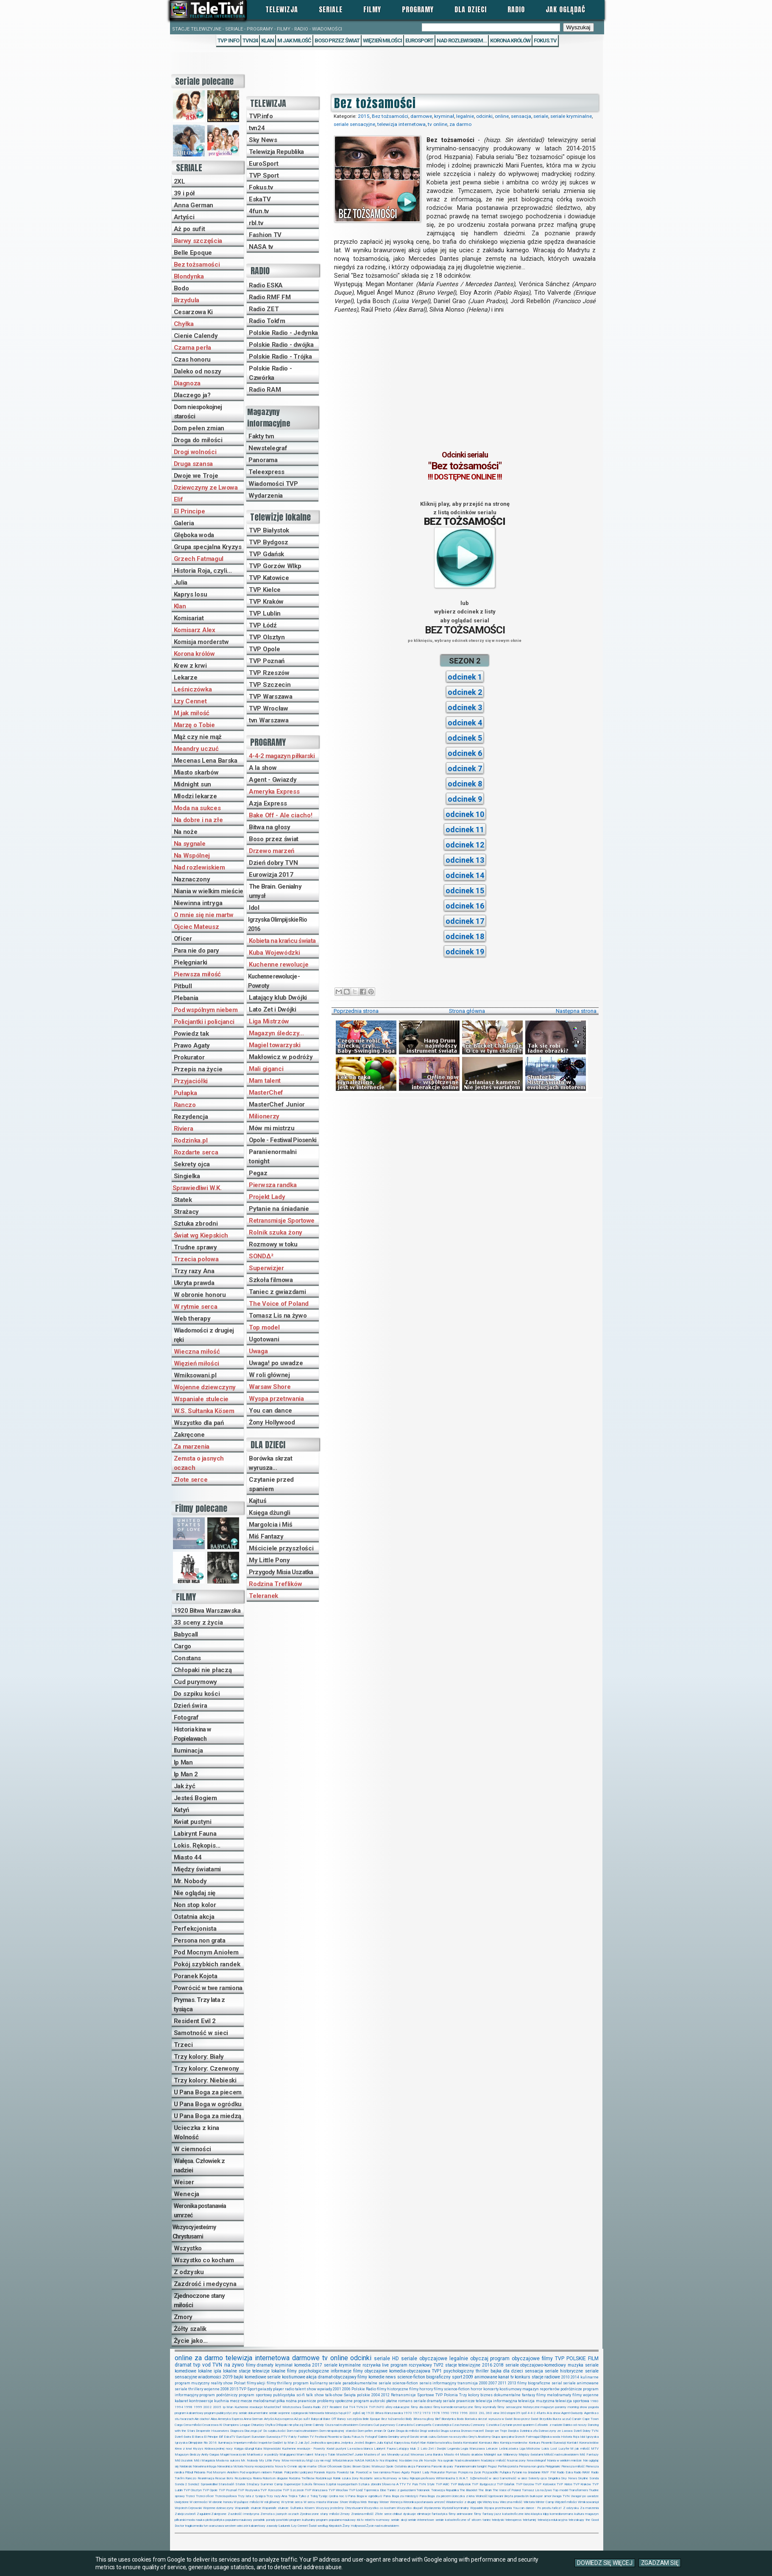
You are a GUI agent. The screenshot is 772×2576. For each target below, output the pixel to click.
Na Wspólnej (192, 855)
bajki (238, 2377)
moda (191, 2520)
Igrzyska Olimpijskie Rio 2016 (277, 924)
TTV (402, 2484)
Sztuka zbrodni (196, 1223)
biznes (486, 2395)
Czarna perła (192, 347)
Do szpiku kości (197, 1694)
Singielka (187, 1176)
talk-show (334, 2395)
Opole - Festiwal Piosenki (282, 1140)
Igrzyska (592, 2437)
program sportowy (255, 2395)
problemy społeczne (335, 2401)
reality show (222, 2383)
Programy (418, 9)
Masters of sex (375, 2454)
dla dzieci (513, 2371)
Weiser (184, 2182)
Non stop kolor (195, 1905)
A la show (262, 768)
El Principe (189, 511)
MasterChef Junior (277, 1104)
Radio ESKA (266, 285)
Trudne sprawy (195, 1247)
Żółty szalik (190, 2329)
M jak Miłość (294, 40)
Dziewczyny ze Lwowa (206, 487)
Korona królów (510, 40)
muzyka (575, 2365)
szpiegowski (299, 2413)
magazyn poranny (553, 2407)
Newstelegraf (267, 448)
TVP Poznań (266, 661)
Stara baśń (226, 2484)
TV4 (352, 2407)
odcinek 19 (465, 951)
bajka (496, 2371)
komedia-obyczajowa (409, 2371)
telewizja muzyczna (536, 2401)
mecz (235, 2401)
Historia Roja (570, 2437)
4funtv (541, 2413)
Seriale (331, 9)
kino (527, 2514)
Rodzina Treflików (275, 1584)
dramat (183, 2365)
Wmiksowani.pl (195, 1375)
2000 (483, 2383)
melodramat (264, 2401)
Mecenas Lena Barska (205, 760)
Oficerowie (334, 2466)
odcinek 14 (465, 875)
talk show (315, 2395)
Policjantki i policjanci (204, 1022)
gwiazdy (265, 2389)
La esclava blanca (360, 2449)
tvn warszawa (213, 2526)
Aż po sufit (189, 229)
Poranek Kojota (195, 1976)
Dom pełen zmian (199, 428)
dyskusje (409, 2514)
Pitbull (183, 986)
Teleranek (263, 1596)
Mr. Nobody (190, 1881)
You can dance (270, 1410)
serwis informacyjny (438, 2383)
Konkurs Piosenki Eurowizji (547, 2443)
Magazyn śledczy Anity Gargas (197, 2454)
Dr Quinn (389, 2431)
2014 (575, 2377)
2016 (487, 2365)
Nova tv (281, 2466)
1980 (594, 2401)
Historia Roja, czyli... (203, 570)
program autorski (369, 2401)
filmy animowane (461, 2514)
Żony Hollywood (272, 1422)
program (500, 2358)
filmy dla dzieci (421, 2407)
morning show (578, 2407)
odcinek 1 (465, 676)
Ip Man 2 (186, 1774)
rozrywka (371, 2365)
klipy (546, 2514)
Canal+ (577, 2419)
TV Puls (412, 2484)
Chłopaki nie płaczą (203, 1670)
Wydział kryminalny (455, 2508)
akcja (311, 2377)
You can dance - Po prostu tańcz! (537, 2508)
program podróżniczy (218, 2395)
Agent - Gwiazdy (273, 779)
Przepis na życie (198, 1069)
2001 (337, 2389)
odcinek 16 (465, 905)
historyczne (531, 2407)
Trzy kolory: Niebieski (205, 2080)
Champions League (236, 2425)
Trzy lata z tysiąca (251, 2496)
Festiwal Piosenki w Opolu (333, 2437)
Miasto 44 (188, 1857)
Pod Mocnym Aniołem (206, 1952)
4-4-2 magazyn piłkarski (282, 756)
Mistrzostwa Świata (297, 2407)
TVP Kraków (266, 601)
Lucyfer (563, 2449)
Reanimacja (206, 2478)
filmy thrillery (279, 2383)
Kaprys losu (190, 594)
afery (389, 2407)
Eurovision (258, 2437)
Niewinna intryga (198, 903)
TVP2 (438, 2365)
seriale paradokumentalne (353, 2383)
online (502, 116)
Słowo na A (390, 2484)
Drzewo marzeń (271, 851)
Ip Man (183, 1762)
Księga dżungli (269, 1513)
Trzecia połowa (196, 1259)
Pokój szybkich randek (207, 1964)
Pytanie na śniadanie (279, 1209)
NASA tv (261, 247)
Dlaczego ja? (192, 395)
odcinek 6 (465, 753)
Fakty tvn (261, 436)
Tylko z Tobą (308, 2496)
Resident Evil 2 (195, 2021)
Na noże (186, 832)
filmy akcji (256, 2383)
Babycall (186, 1634)
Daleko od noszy (198, 371)
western (230, 2526)
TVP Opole (264, 649)
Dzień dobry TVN (273, 863)
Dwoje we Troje (196, 476)
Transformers (578, 2490)
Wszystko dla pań (199, 1423)
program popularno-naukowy (336, 2520)
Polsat (239, 2383)
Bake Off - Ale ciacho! (280, 815)
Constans (187, 1658)
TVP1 (437, 2371)
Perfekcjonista (195, 1928)
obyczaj (479, 2358)
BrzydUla (545, 2419)
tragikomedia (194, 2526)
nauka (200, 2520)
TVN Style (427, 2484)
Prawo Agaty (192, 1045)
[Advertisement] (465, 381)
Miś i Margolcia (204, 2460)
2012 (385, 2395)
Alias (214, 2419)
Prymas (451, 2472)
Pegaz (258, 1173)
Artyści (184, 217)
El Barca (197, 2437)
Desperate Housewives (212, 2431)
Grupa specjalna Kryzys (208, 547)
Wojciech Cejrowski (188, 2508)
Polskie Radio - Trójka (280, 356)
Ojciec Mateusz (196, 927)
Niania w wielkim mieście (208, 891)
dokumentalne (507, 2395)
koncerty (491, 2389)
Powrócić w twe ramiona (208, 1988)
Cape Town (590, 2419)
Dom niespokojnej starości (198, 411)
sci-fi (300, 2395)
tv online (437, 124)
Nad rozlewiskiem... (462, 40)
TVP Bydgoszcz (484, 2484)
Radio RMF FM (269, 297)
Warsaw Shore (269, 1387)
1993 (454, 2413)
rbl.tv (256, 223)
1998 (188, 2407)
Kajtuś (257, 1501)
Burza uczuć (561, 2419)
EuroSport (419, 40)
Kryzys (198, 2449)
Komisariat (189, 618)
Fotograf (186, 1717)
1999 (198, 2407)
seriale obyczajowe (424, 2358)
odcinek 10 (465, 814)
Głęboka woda (194, 535)
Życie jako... (191, 2341)
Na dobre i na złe (198, 820)
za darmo (460, 124)
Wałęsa (354, 2502)
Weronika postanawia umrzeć (200, 2210)
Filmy (372, 9)
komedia (302, 2365)
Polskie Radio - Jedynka (283, 333)
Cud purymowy (195, 1682)
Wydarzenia (265, 495)
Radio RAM (265, 389)
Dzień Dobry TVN (586, 2431)
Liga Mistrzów (269, 1021)
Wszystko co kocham (204, 2260)
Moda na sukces (197, 808)
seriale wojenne (279, 2413)
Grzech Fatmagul (199, 559)
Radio (516, 9)
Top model (264, 1327)
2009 (468, 2377)
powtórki (282, 2520)
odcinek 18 (465, 936)
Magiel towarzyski (275, 1045)
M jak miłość (191, 713)
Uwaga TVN (561, 2496)
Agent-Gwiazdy (572, 2413)
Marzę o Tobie (194, 725)
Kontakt (572, 2443)
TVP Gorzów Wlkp (275, 566)
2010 (565, 2377)
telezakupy (576, 2520)
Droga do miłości (198, 440)
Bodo (181, 288)
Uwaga (258, 1351)
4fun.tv (259, 211)
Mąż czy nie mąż (198, 737)
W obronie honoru (200, 1295)
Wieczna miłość (197, 1351)
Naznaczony (192, 879)
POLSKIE (576, 2358)
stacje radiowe (546, 2377)
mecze (246, 2401)
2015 (364, 116)
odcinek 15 (465, 890)
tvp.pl (342, 2413)
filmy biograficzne (533, 2383)
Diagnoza (187, 383)
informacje (341, 2371)
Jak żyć (184, 1786)
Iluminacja (188, 1750)
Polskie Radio (363, 2389)
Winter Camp (544, 2502)
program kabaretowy (189, 2413)
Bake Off (329, 2419)
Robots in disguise (275, 2478)
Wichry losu (491, 2502)
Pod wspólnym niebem (206, 1010)
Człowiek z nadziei (548, 2425)
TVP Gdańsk (266, 554)
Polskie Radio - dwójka (281, 344)
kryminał (444, 116)
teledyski (498, 2520)
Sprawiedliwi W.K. (197, 1188)
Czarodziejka (441, 2425)
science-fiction (411, 2377)
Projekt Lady (267, 1197)
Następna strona (576, 1011)
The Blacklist (468, 2490)
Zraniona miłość (362, 2514)
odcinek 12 (465, 844)
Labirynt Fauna (195, 1833)
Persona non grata (200, 1940)
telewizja (331, 2413)
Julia (181, 582)
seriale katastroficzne (450, 2520)
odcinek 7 (465, 768)
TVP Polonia (446, 2395)
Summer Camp (271, 2484)
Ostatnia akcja (194, 1917)
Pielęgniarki (190, 962)
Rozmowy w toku (273, 1244)
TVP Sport (264, 175)
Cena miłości (192, 2425)
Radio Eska (564, 2472)
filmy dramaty (260, 2365)
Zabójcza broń (185, 2514)
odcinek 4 (465, 722)
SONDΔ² (261, 1256)
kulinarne (589, 2377)
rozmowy (383, 2520)
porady (271, 2520)
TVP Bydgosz (268, 542)
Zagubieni (203, 2514)
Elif (178, 499)
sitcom (476, 2520)
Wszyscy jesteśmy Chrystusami (194, 2232)
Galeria (184, 523)
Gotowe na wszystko (452, 2437)
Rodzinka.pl (191, 1140)
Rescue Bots (224, 2478)
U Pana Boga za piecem (208, 2092)
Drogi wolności (195, 452)
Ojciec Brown (352, 2466)
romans (405, 2401)
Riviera (183, 1128)
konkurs (522, 2377)
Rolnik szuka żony (275, 1232)
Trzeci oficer (205, 2496)
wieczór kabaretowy (251, 2526)
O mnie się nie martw (204, 915)
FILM (593, 2358)
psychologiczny (458, 2371)
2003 (473, 2413)
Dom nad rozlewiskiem (302, 2431)
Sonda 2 (181, 2484)
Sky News (263, 140)
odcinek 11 (465, 829)
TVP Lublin (265, 613)
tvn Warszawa (268, 720)
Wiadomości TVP (273, 484)
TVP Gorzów (525, 2484)
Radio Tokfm (267, 321)
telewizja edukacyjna (553, 2520)
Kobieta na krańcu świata (282, 941)
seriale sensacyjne (354, 124)
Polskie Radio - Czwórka (270, 373)
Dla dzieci (470, 9)
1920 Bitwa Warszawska (207, 1610)
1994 (179, 2407)
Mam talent (265, 1080)
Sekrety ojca (192, 1164)
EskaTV (259, 199)
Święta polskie (357, 2395)
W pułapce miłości (246, 2502)
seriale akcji (399, 2520)
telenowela (316, 2413)
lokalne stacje (237, 2371)
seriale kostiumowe (286, 2377)
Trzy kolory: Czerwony (207, 2068)
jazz (497, 2514)
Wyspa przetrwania (276, 1398)
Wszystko (188, 2248)
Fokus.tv (545, 40)
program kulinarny (310, 2383)
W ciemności (193, 2149)
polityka (219, 2520)
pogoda (593, 2407)
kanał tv (506, 2377)
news (390, 2377)
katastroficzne (513, 2514)
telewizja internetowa (401, 124)
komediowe (255, 2377)
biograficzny (438, 2377)
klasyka (536, 2514)
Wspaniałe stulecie (201, 1399)
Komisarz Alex (194, 630)
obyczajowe (526, 2358)
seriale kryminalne (571, 116)
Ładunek (284, 2526)
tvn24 (257, 128)
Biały (408, 2419)
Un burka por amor (538, 2496)
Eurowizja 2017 (271, 874)
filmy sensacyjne (509, 2407)
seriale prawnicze (459, 2401)
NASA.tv (372, 2460)
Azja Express (268, 803)
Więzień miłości (382, 40)
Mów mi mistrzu (272, 1128)
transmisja (467, 2383)
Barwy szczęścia (198, 241)
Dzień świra (190, 1705)
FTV (284, 2437)
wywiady (324, 2389)
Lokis (545, 2449)
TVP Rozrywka (248, 2490)
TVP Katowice (269, 578)
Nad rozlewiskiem (199, 867)
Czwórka (492, 2425)
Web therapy (192, 1318)
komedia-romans (561, 2514)
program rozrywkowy (411, 2365)
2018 (498, 2365)
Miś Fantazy (266, 1536)
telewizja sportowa (572, 2401)
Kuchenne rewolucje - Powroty (274, 981)
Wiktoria (529, 2502)
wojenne (212, 2389)
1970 (408, 2413)
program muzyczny (192, 2383)
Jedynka (346, 2443)
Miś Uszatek (184, 2460)
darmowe (421, 116)
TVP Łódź (263, 625)
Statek (183, 1200)
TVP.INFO (376, 2407)
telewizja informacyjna (496, 2401)
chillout (397, 2514)
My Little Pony (269, 1560)
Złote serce (191, 1479)
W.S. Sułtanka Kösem (204, 1411)
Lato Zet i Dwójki (272, 1009)
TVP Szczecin (269, 685)
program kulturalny (302, 2520)
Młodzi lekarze (195, 796)
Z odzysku (189, 2272)
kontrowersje (201, 2401)
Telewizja (281, 9)
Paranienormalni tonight (273, 1156)
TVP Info (228, 40)
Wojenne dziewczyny (205, 1387)
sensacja (521, 116)
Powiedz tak (191, 1033)
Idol (254, 908)
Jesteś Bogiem (195, 1798)
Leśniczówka (193, 689)
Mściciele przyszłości (281, 1548)
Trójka (292, 2496)
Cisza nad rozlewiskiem (341, 2425)
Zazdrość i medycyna (205, 2284)
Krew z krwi (190, 665)
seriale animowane (581, 2383)
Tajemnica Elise (375, 2490)
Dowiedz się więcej (604, 2562)
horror (476, 2389)
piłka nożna (286, 2401)
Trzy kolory (469, 2395)
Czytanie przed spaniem (271, 1484)
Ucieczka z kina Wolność (197, 2132)
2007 (492, 2383)
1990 (445, 2413)
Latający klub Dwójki (278, 997)
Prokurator (189, 1057)
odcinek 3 (465, 707)
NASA (359, 2460)
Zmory (183, 2317)
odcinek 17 (465, 921)
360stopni (507, 2413)
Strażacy (186, 1212)
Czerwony (478, 2425)
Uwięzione (182, 2502)
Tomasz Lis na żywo (278, 1315)
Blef (437, 2419)
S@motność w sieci (484, 2478)
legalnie (465, 116)
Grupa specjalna (503, 2437)
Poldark (278, 2472)
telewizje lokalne (268, 2371)
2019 (228, 2377)
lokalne (205, 2371)
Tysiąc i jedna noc (331, 2496)
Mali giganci (266, 1069)
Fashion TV (265, 235)
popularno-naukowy (239, 2520)
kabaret (181, 2401)
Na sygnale (190, 844)
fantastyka (439, 2514)
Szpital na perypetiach (341, 2484)
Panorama (263, 460)
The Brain (484, 2490)
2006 (346, 2389)
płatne (391, 2401)
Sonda (594, 2478)
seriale (540, 116)
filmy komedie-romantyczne (453, 2407)
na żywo (234, 2365)
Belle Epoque (193, 252)
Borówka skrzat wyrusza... (270, 1463)
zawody (272, 2526)
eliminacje (424, 2514)
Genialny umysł (398, 2437)
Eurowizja (273, 2437)
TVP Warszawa (270, 696)
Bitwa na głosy (269, 827)
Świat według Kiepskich (325, 2526)
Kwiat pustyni (193, 1822)
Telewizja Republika (276, 152)
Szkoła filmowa (271, 1280)
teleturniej (529, 2520)
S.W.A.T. (462, 2478)
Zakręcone (189, 1435)
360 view (492, 2413)
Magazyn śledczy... (276, 1033)
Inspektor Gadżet (270, 2443)
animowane (485, 2377)
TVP (559, 2358)
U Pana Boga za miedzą (208, 2116)
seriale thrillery (189, 2389)
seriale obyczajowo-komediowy (535, 2365)
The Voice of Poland (279, 1304)
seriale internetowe (421, 2520)
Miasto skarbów (196, 772)
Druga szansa (193, 464)
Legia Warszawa (472, 2449)
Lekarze (186, 677)
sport (457, 2377)
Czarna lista (404, 2425)
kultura (579, 2514)
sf (468, 2520)
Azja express (284, 2419)
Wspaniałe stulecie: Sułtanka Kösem (288, 2508)
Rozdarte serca (196, 1152)
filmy (547, 2358)
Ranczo (185, 1105)
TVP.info (261, 116)
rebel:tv (370, 2520)
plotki (209, 2520)
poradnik (259, 2520)
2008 (224, 2389)
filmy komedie (371, 2377)
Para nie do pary (196, 950)
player (278, 2389)
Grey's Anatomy (479, 2437)
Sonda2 (193, 2484)
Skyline (583, 2478)
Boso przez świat (337, 40)
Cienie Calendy (196, 336)
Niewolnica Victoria (230, 2466)
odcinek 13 (465, 860)
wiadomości (209, 2377)
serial (557, 2383)
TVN (217, 2365)
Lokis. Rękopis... (197, 1845)
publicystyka (284, 2395)
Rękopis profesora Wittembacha (432, 2478)
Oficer (183, 938)
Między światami (197, 1869)
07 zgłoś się (356, 2413)
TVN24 (250, 40)
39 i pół (184, 193)
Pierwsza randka (273, 1185)
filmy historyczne (392, 2389)
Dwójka (513, 2431)
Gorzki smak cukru (423, 2437)
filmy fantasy (483, 2514)
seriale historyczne (564, 2371)
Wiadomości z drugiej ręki (204, 1335)
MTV (595, 2449)
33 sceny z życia (198, 1622)
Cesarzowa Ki (193, 312)
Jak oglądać (565, 9)
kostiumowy (510, 2389)
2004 (375, 2395)
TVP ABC (442, 2484)
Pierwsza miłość (197, 974)
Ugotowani (264, 1339)
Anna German (194, 205)
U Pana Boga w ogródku (208, 2104)
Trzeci (183, 2045)
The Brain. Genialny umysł (275, 891)
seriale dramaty (427, 2401)
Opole (389, 2466)
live (385, 2365)
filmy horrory (421, 2389)
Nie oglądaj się (195, 1893)
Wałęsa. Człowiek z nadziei (199, 2165)
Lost (553, 2449)
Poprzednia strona (356, 1011)
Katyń (182, 1810)
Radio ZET (264, 309)
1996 (464, 2413)
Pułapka (185, 1093)
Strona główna (467, 1011)
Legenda (453, 2449)
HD (395, 2358)
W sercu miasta (315, 2502)
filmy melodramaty (553, 2395)
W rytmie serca (195, 1306)
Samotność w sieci (201, 2033)
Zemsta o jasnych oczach (199, 1463)
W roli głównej (269, 1375)
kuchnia (221, 2401)
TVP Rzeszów (269, 673)
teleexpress (513, 2520)
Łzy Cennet (190, 701)
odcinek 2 (465, 692)
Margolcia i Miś (271, 1524)
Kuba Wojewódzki (274, 952)
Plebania (186, 998)
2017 (317, 2365)
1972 (417, 2413)
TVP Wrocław (268, 708)
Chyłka (184, 324)
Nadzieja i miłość (493, 2460)
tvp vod (202, 2365)
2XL (179, 181)
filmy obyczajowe (370, 2371)
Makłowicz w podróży (281, 1057)
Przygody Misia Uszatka (281, 1572)
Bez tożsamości (390, 116)
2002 (207, 2407)
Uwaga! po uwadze (276, 1363)
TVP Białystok (269, 530)
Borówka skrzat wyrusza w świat (488, 2419)
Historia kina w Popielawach (192, 1734)
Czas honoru (192, 359)
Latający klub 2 (407, 2449)
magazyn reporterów (541, 2389)
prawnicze (307, 2401)
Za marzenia (192, 1446)
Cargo (183, 1646)
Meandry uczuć (196, 749)
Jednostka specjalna (325, 2443)
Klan (267, 40)
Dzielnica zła (529, 2431)
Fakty (292, 2437)
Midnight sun (192, 784)
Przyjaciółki (191, 1081)
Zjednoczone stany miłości (199, 2300)
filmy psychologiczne (308, 2371)
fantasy (528, 2395)
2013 (512, 2383)
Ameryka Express (274, 791)
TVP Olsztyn (267, 637)
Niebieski (185, 2466)
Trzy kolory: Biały (199, 2056)
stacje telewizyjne (463, 2365)
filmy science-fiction (452, 2389)
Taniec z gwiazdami (277, 1292)
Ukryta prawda (194, 1283)
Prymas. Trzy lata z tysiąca (199, 2004)
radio (289, 2389)
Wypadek (476, 2508)
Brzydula (187, 300)
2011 (502, 2383)
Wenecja (187, 2194)
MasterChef (266, 1092)
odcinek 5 (465, 737)
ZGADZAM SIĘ (660, 2562)
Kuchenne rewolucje (279, 964)
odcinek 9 (465, 799)
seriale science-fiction (398, 2383)
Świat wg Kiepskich (201, 1235)
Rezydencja (191, 1117)
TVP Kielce (265, 590)
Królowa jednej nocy (218, 2449)
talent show (305, 2389)
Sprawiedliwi (209, 2484)
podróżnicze (571, 2389)
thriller (482, 2371)
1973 (426, 2413)
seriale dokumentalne (253, 2413)
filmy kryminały (485, 2407)
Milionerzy (264, 1116)
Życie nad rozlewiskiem (382, 2526)
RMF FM (548, 2472)
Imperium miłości (245, 2443)
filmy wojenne (585, 2395)
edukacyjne (401, 2407)
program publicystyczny (221, 2413)
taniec (486, 2520)
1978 (436, 2413)
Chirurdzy (257, 2425)
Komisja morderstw (201, 642)
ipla (217, 2371)
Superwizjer (266, 1268)
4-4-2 (531, 2413)
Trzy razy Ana (194, 1271)
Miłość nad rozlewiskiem (561, 2454)
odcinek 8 (465, 783)
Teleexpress (266, 472)
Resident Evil (338, 2407)
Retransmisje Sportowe (282, 1220)
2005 (217, 2407)
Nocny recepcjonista (258, 2466)
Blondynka (189, 276)
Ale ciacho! (202, 2419)
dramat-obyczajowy (337, 2377)
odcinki (484, 116)
